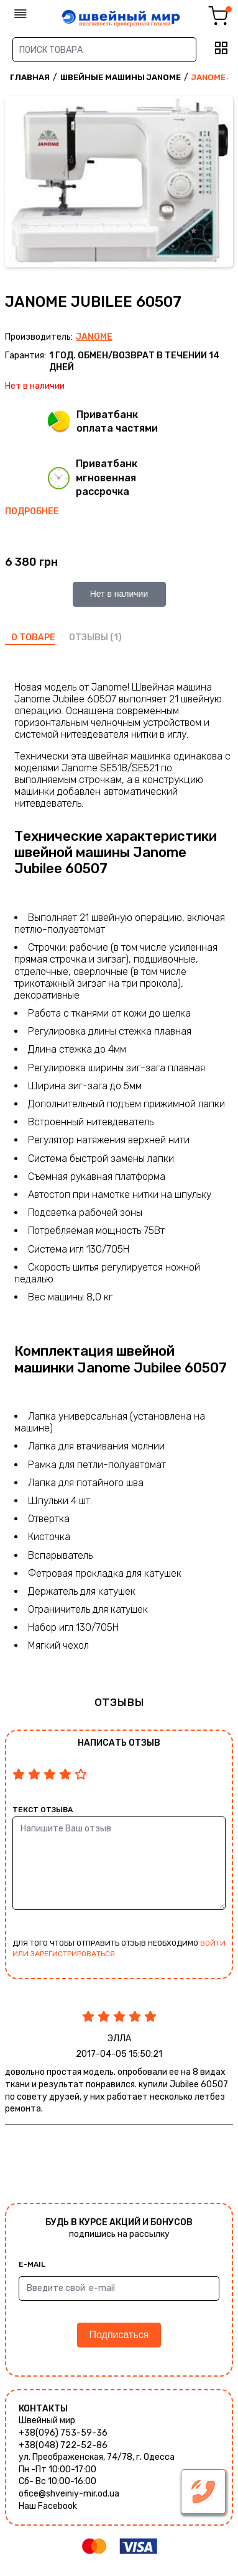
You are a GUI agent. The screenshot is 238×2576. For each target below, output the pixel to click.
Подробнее (32, 511)
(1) (116, 637)
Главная (30, 77)
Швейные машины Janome (120, 77)
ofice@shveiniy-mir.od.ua (69, 2493)
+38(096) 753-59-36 (63, 2433)
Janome (94, 337)
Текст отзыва (42, 1809)
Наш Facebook (48, 2506)
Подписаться (119, 2334)
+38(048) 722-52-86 (63, 2445)
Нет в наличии (119, 594)
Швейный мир (47, 2420)
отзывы (88, 637)
